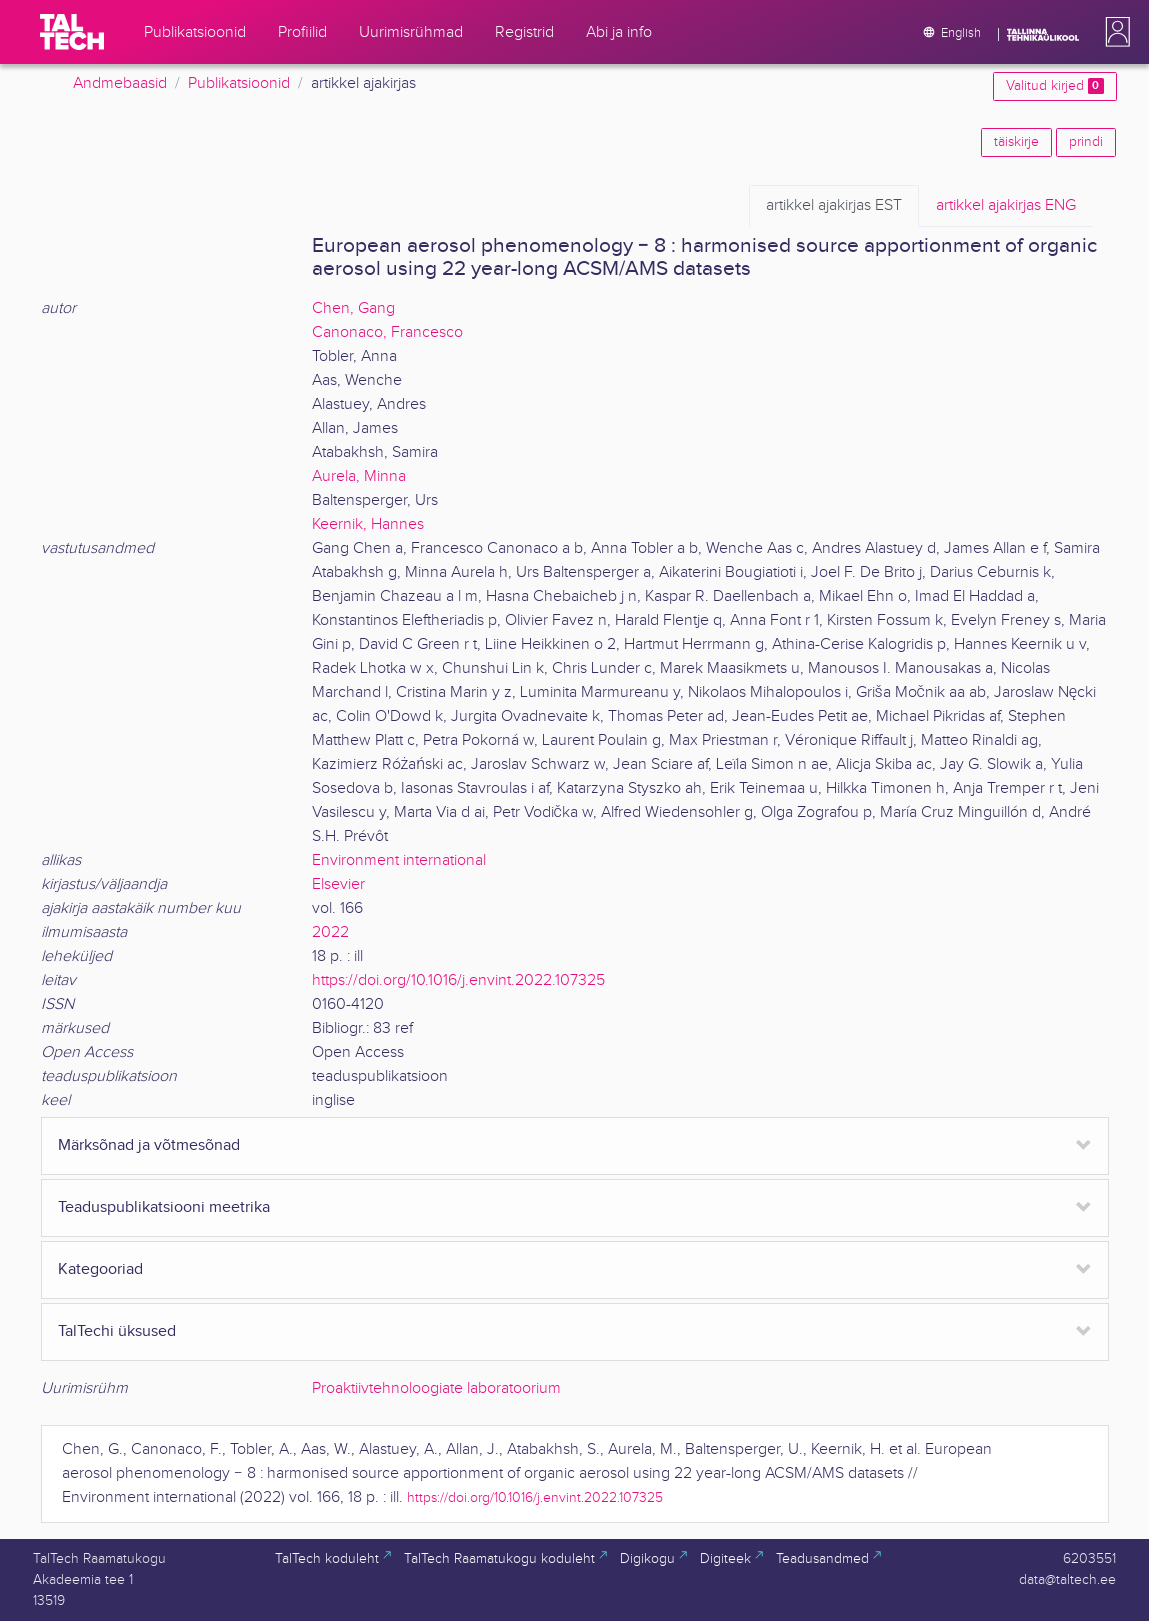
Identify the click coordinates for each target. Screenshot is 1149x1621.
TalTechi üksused (117, 1331)
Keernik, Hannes (368, 524)
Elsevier (338, 884)
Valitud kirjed (1054, 86)
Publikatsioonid (239, 83)
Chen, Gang (353, 308)
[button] (1114, 32)
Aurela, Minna (359, 476)
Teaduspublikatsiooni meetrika (164, 1207)
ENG (1006, 206)
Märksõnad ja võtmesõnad (149, 1145)
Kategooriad (100, 1269)
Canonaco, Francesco (387, 332)
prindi (1086, 142)
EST (834, 206)
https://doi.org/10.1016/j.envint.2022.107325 (458, 980)
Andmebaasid (120, 83)
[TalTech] (72, 32)
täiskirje (1016, 142)
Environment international (399, 860)
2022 (330, 932)
